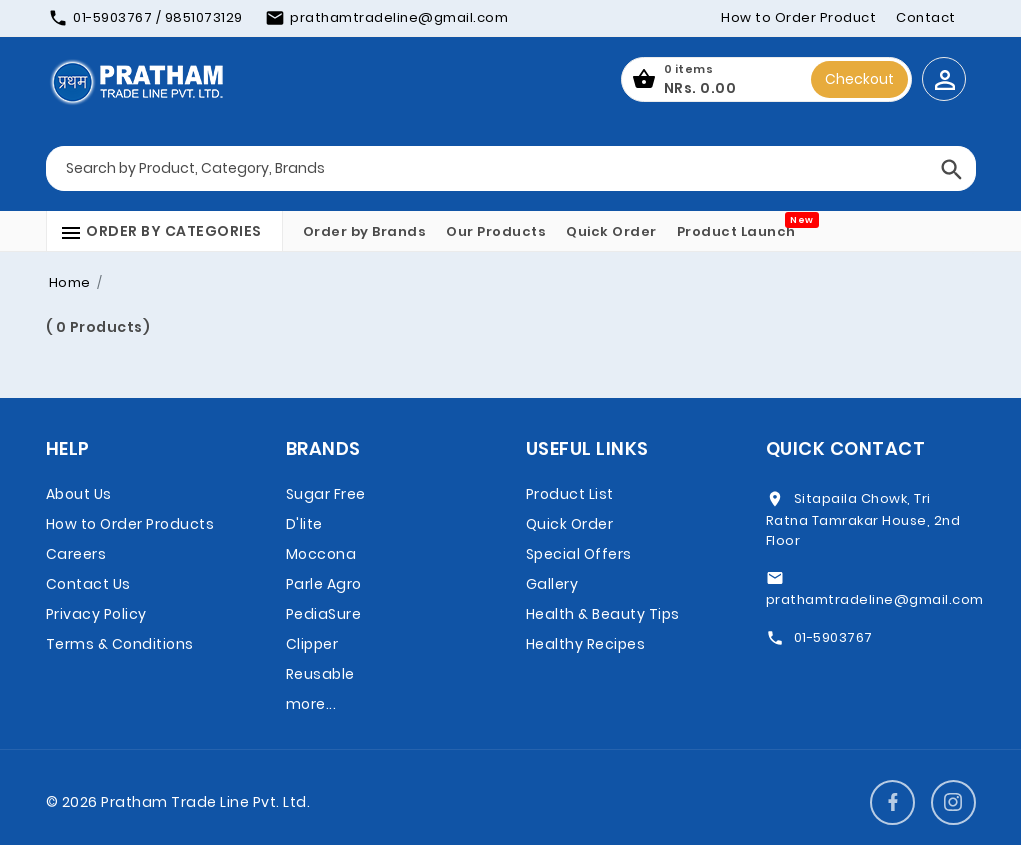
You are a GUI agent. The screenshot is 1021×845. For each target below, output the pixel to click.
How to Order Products (130, 524)
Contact (926, 17)
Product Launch (736, 231)
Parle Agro (324, 584)
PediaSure (324, 614)
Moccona (321, 554)
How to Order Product (798, 17)
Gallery (552, 584)
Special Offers (579, 554)
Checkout (859, 79)
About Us (79, 494)
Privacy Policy (96, 614)
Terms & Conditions (120, 644)
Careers (76, 554)
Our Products (496, 231)
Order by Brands (365, 231)
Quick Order (611, 231)
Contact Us (88, 584)
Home (70, 282)
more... (311, 704)
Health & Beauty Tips (603, 614)
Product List (570, 494)
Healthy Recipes (586, 644)
